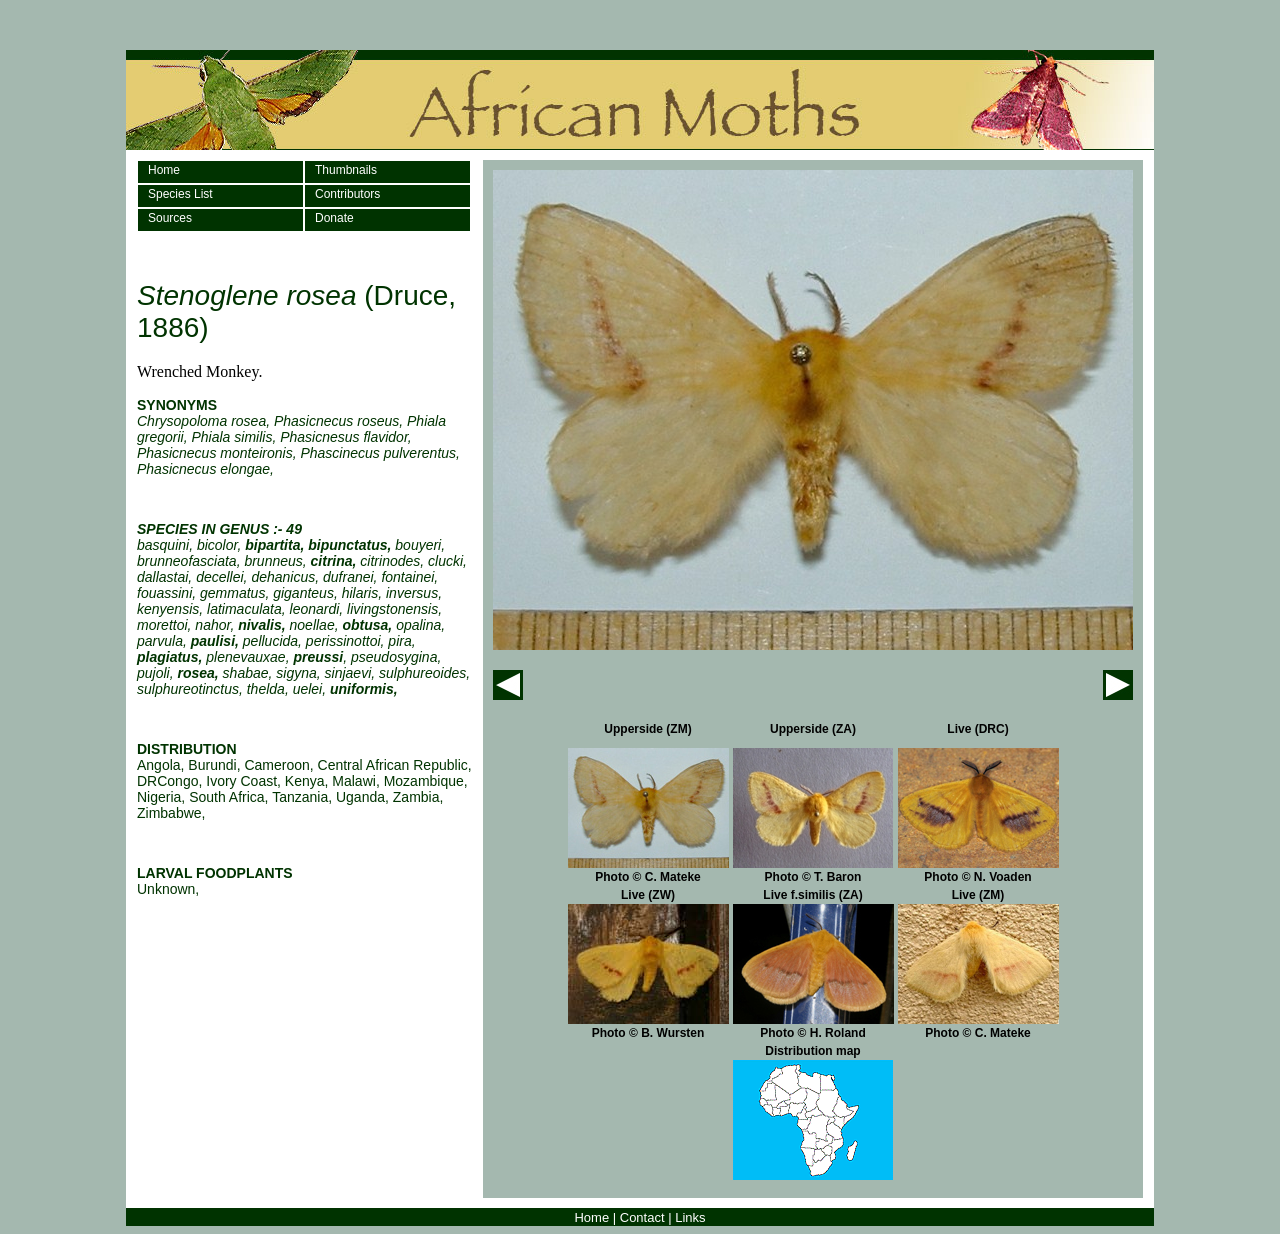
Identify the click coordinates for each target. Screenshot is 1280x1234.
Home (164, 170)
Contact (642, 1217)
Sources (170, 218)
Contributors (347, 194)
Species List (180, 194)
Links (690, 1217)
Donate (334, 218)
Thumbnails (346, 170)
